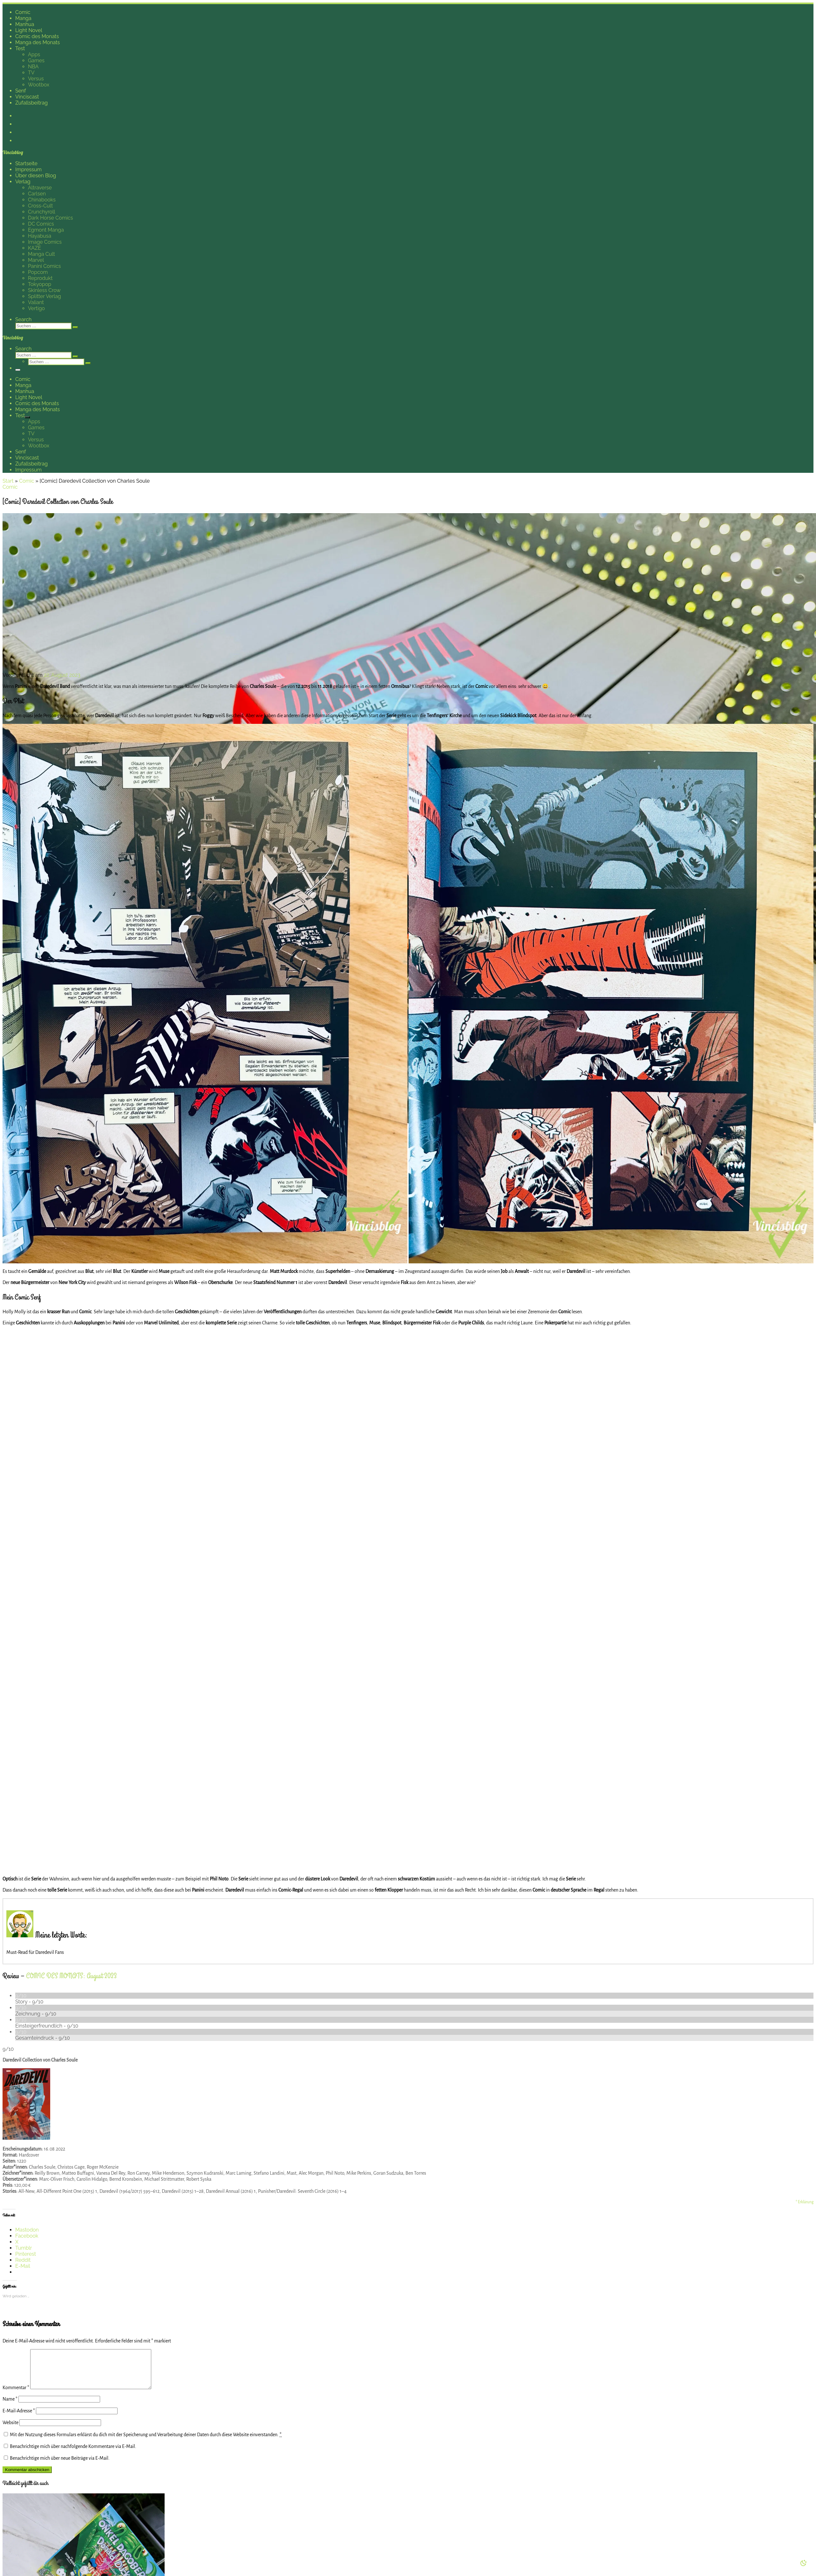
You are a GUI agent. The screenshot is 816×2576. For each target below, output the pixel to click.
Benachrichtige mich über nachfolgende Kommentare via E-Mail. (73, 2454)
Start (8, 481)
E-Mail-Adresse (19, 2418)
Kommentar (16, 2395)
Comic (26, 481)
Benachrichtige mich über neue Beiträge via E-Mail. (60, 2465)
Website (10, 2430)
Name (10, 2406)
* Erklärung (804, 2202)
